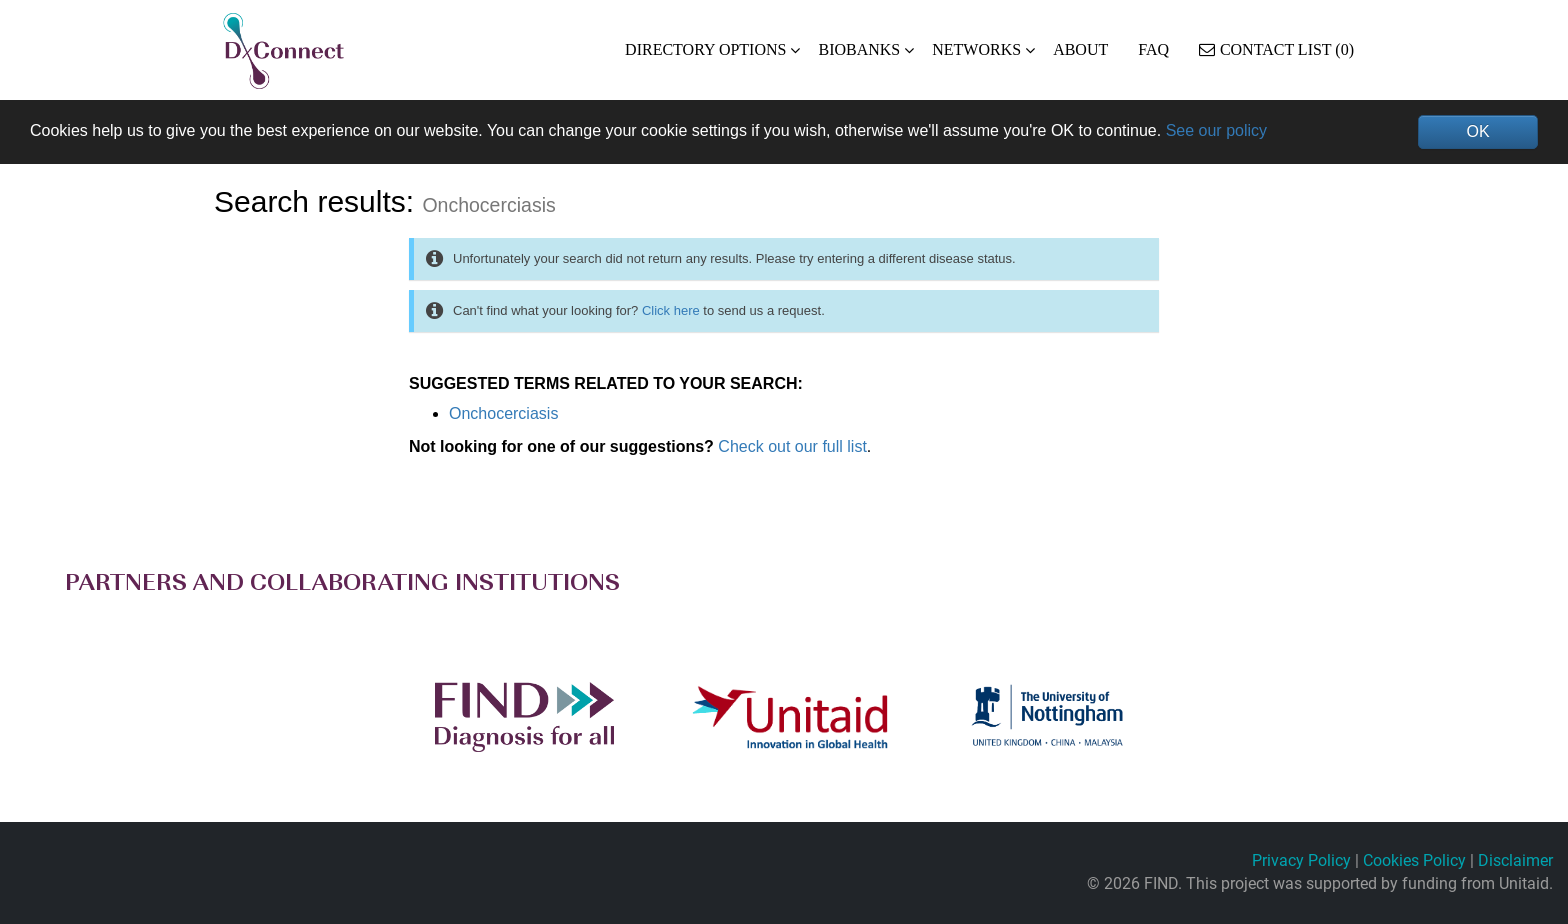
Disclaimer (1515, 860)
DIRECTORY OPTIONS (705, 49)
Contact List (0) (1276, 49)
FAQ (1153, 49)
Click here (671, 310)
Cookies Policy (1414, 860)
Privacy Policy (1301, 860)
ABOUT (1080, 49)
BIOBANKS (859, 49)
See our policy (1216, 130)
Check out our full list (792, 446)
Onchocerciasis (503, 413)
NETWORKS (976, 49)
